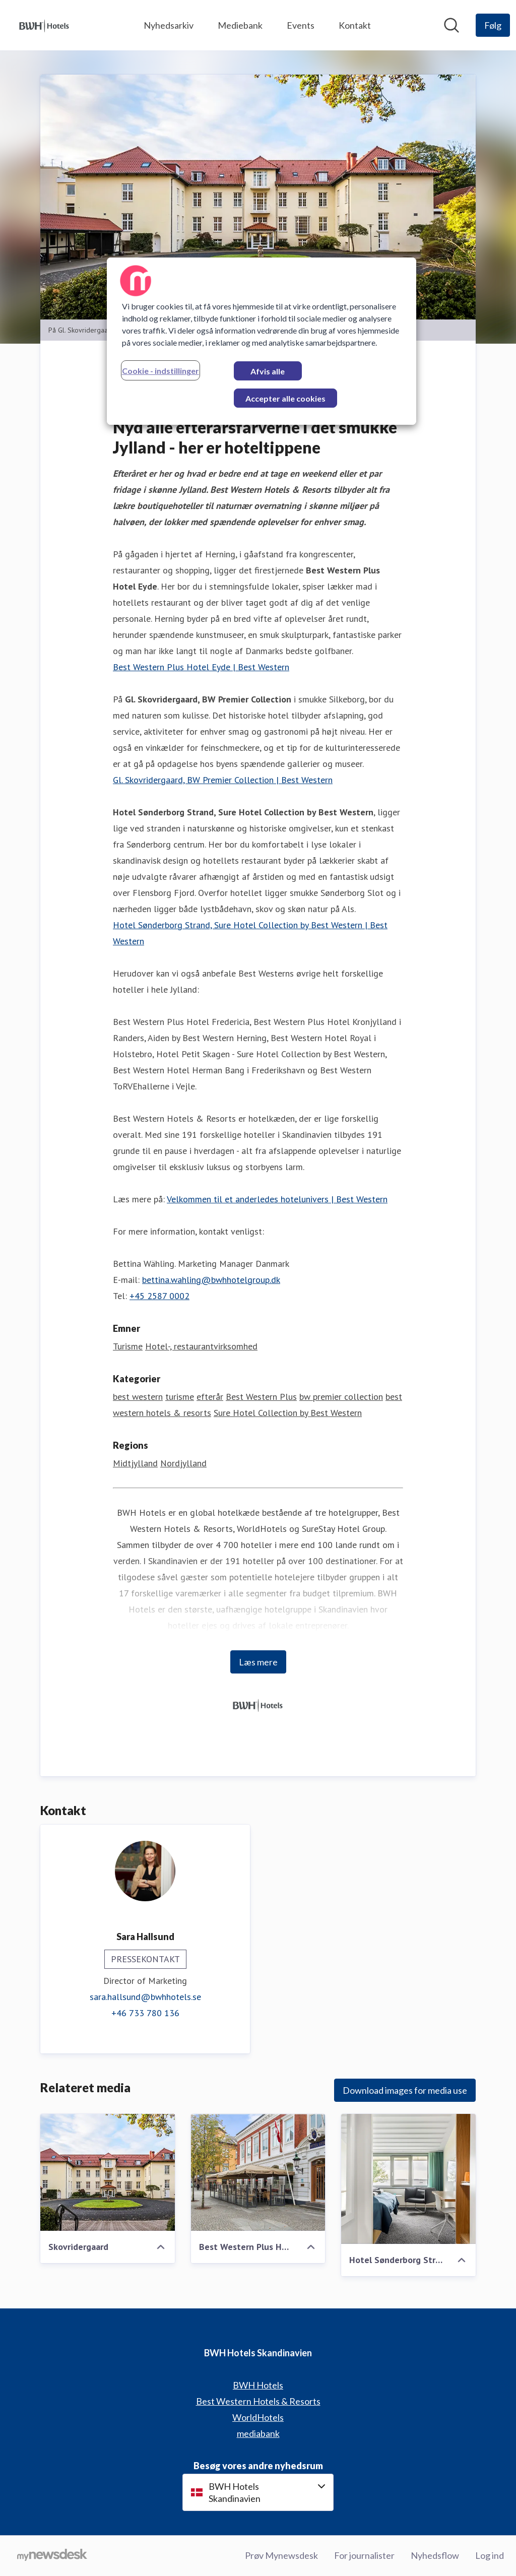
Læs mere (258, 1661)
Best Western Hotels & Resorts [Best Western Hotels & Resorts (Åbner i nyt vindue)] (258, 2401)
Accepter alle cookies (285, 398)
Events (300, 25)
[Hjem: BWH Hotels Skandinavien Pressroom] (44, 25)
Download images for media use (405, 2090)
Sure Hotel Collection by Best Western (288, 1413)
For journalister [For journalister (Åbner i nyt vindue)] (364, 2555)
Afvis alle (267, 371)
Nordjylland (183, 1463)
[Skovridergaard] (107, 2172)
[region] (261, 341)
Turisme (128, 1346)
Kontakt (355, 25)
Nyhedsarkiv (169, 25)
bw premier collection (341, 1396)
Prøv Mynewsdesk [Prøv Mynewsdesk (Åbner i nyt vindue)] (281, 2555)
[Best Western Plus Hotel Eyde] (258, 2172)
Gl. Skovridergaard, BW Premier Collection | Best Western (223, 780)
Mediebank (240, 25)
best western (138, 1396)
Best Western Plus (261, 1396)
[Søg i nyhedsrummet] (451, 25)
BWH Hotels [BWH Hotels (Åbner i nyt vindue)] (258, 2385)
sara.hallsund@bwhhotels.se (145, 1997)
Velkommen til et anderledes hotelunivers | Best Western (277, 1199)
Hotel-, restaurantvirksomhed (201, 1346)
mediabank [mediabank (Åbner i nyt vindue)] (258, 2433)
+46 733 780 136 (145, 2013)
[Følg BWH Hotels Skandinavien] (493, 25)
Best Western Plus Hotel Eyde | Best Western (201, 667)
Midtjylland (135, 1463)
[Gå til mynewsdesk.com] (52, 2556)
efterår (210, 1396)
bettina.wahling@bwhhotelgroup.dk (211, 1279)
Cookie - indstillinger (160, 370)
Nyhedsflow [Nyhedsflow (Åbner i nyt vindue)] (435, 2555)
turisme (179, 1396)
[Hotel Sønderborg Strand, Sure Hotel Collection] (408, 2179)
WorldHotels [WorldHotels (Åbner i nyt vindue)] (258, 2417)
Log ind (489, 2555)
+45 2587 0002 (159, 1296)
